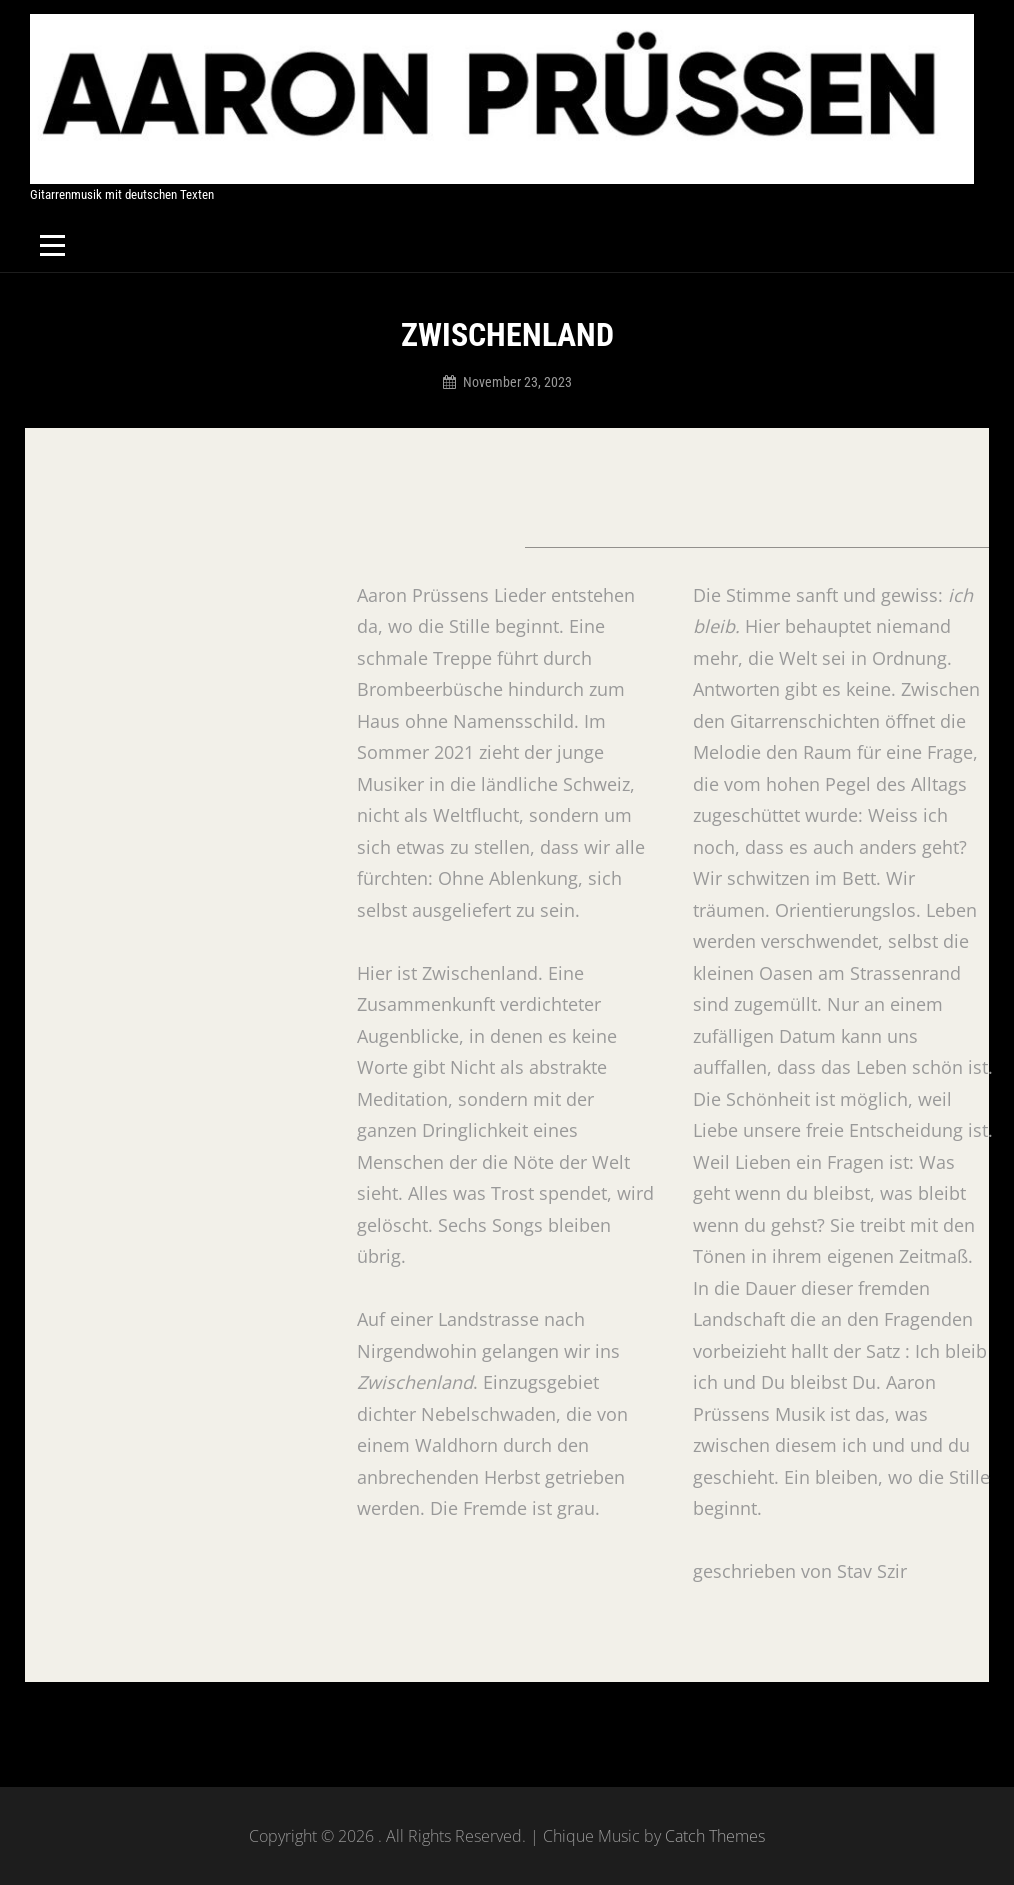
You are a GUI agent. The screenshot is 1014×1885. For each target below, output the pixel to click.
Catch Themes (715, 1836)
